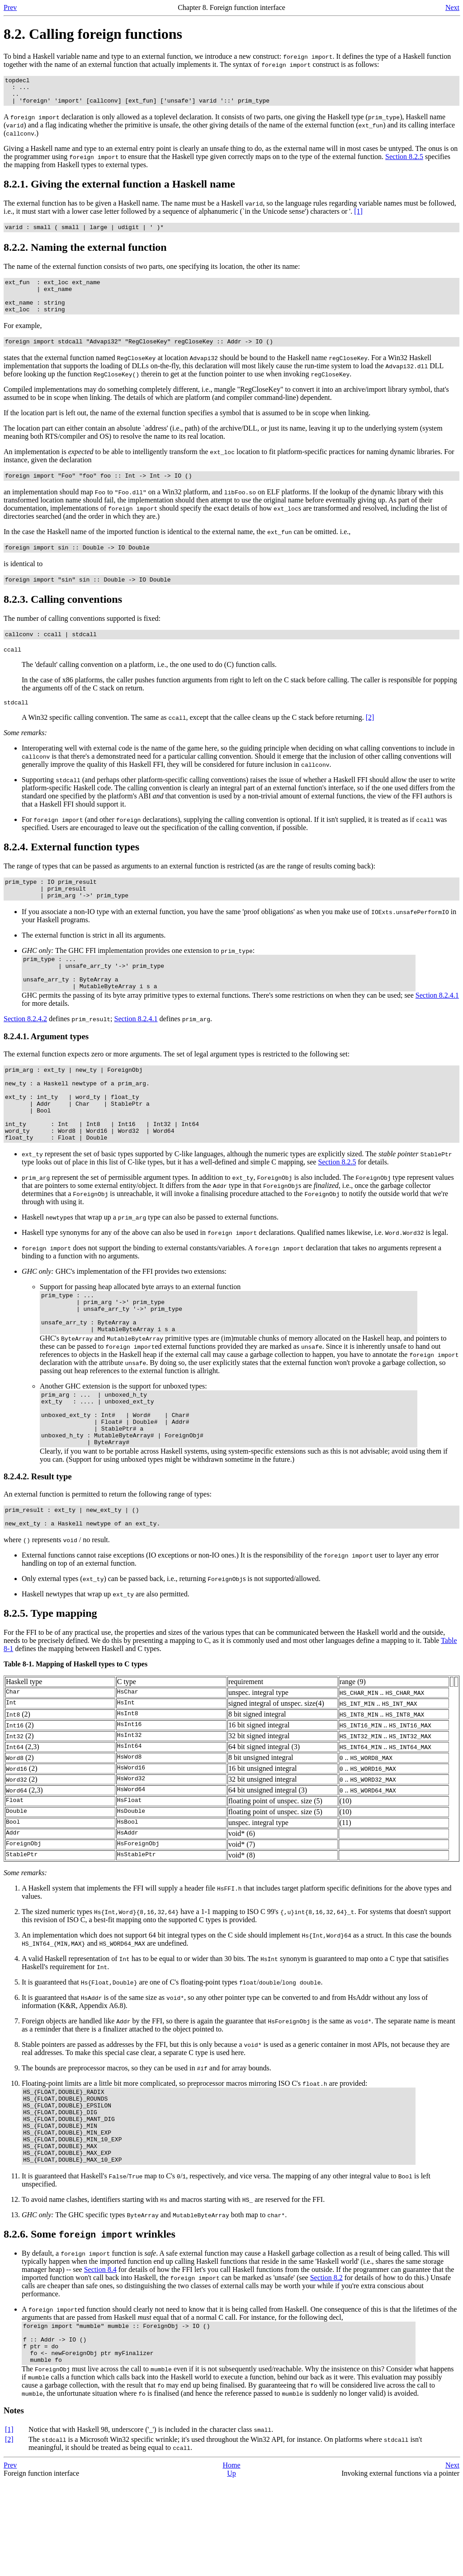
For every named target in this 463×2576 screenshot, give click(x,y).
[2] (370, 740)
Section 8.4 (100, 2356)
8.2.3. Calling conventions (63, 618)
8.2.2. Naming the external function (85, 254)
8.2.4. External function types (71, 870)
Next (452, 7)
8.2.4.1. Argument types (46, 1070)
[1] (358, 217)
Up (231, 2568)
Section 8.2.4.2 (25, 1052)
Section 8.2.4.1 (437, 1029)
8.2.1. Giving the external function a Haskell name (119, 189)
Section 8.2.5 (404, 162)
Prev (10, 7)
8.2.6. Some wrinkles (89, 2321)
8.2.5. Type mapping (50, 1685)
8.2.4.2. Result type (38, 1544)
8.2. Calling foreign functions (93, 34)
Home (231, 2560)
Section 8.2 (326, 2364)
